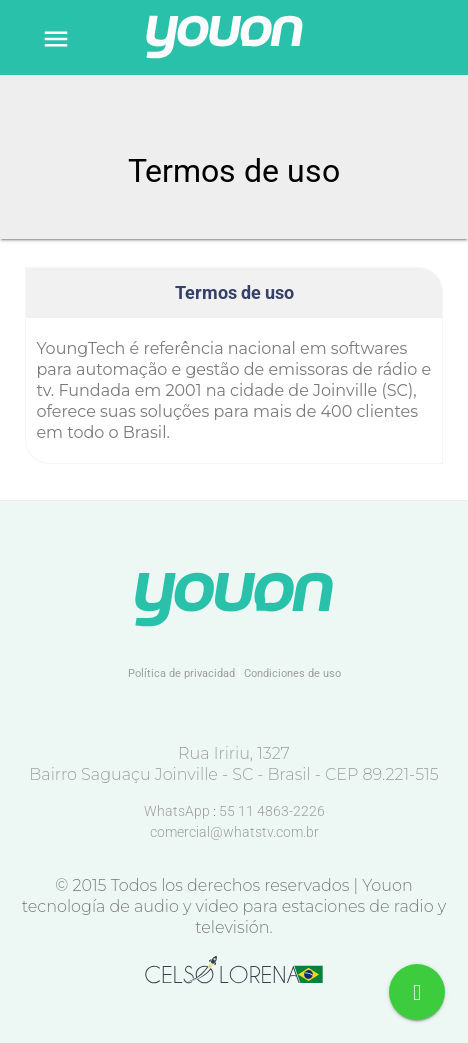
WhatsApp (178, 811)
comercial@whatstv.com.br (234, 832)
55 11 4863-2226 (272, 811)
